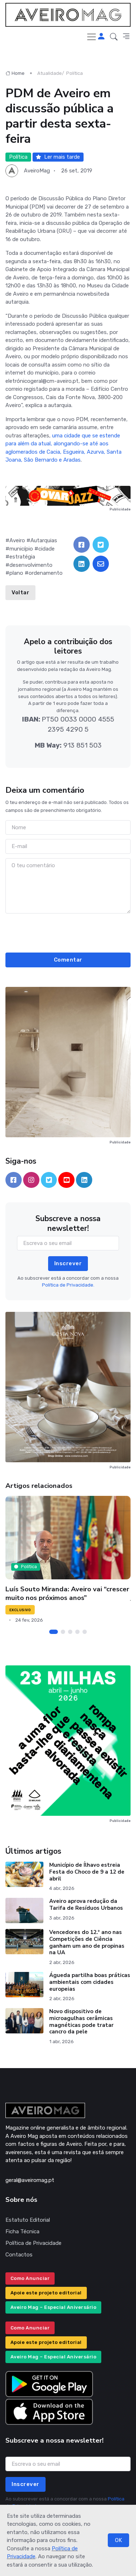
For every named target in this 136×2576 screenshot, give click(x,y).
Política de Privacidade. (68, 1285)
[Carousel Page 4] (77, 1632)
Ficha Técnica (22, 2231)
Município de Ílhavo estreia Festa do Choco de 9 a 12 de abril (86, 1871)
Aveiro (17, 540)
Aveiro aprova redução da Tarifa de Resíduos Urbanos (86, 1904)
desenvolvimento (30, 565)
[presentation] (68, 932)
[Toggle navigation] (91, 37)
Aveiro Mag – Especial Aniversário (53, 2307)
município (21, 548)
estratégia (22, 556)
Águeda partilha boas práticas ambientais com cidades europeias (89, 1982)
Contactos (19, 2254)
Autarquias (43, 540)
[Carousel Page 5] (84, 1632)
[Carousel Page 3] (70, 1632)
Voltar (20, 592)
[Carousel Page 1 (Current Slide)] (53, 1632)
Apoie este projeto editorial (46, 2292)
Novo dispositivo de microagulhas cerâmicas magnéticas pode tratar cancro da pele (81, 2021)
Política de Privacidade (33, 2243)
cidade (46, 548)
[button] (114, 37)
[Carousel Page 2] (63, 1632)
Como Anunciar (30, 2278)
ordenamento (46, 573)
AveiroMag (37, 170)
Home (15, 73)
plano (16, 573)
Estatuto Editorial (27, 2220)
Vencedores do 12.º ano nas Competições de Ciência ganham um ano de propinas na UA (86, 1942)
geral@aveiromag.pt (29, 2180)
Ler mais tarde (58, 157)
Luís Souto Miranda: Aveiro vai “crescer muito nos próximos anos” (67, 1593)
